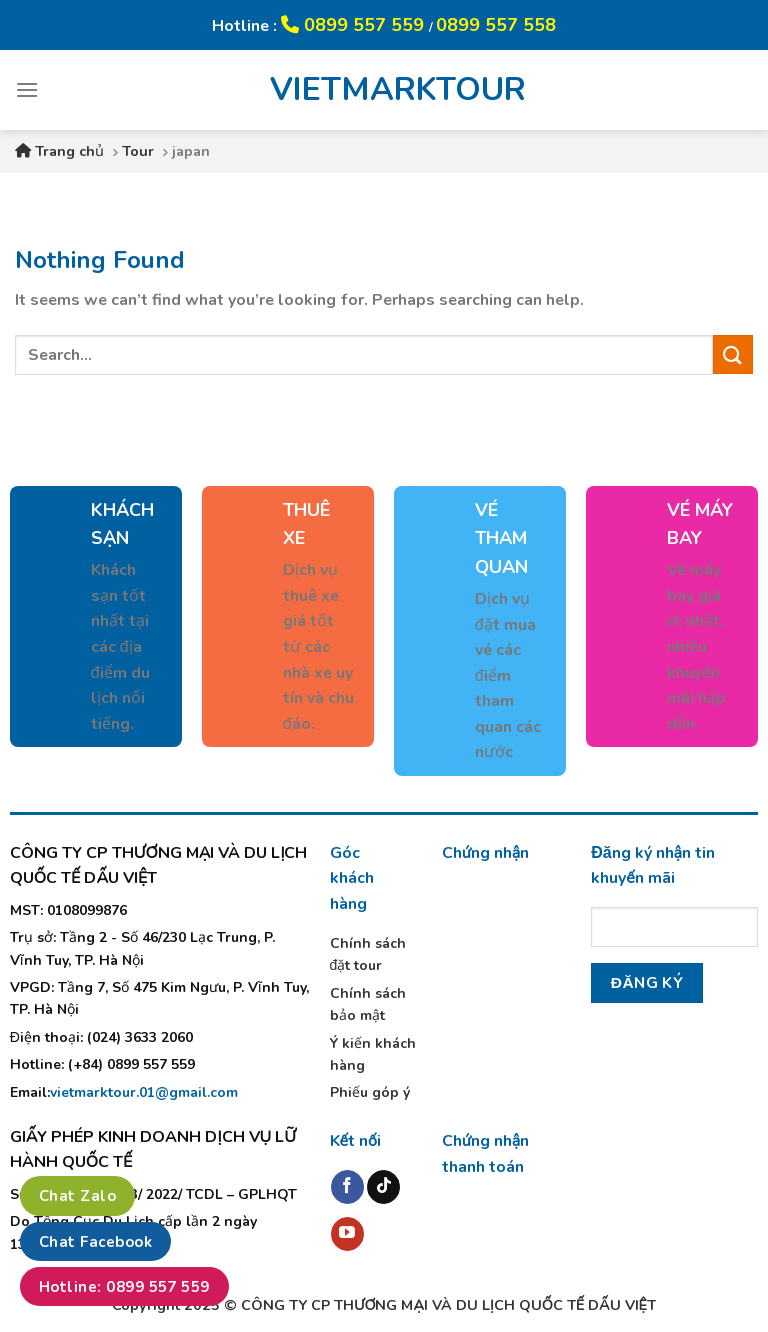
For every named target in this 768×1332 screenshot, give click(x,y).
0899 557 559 (355, 25)
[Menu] (27, 89)
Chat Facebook (95, 1242)
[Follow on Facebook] (347, 1187)
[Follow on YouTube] (347, 1234)
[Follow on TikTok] (383, 1187)
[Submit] (733, 354)
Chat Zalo (77, 1196)
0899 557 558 (496, 25)
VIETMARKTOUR (384, 90)
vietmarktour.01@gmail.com (144, 1092)
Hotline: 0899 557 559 (124, 1287)
